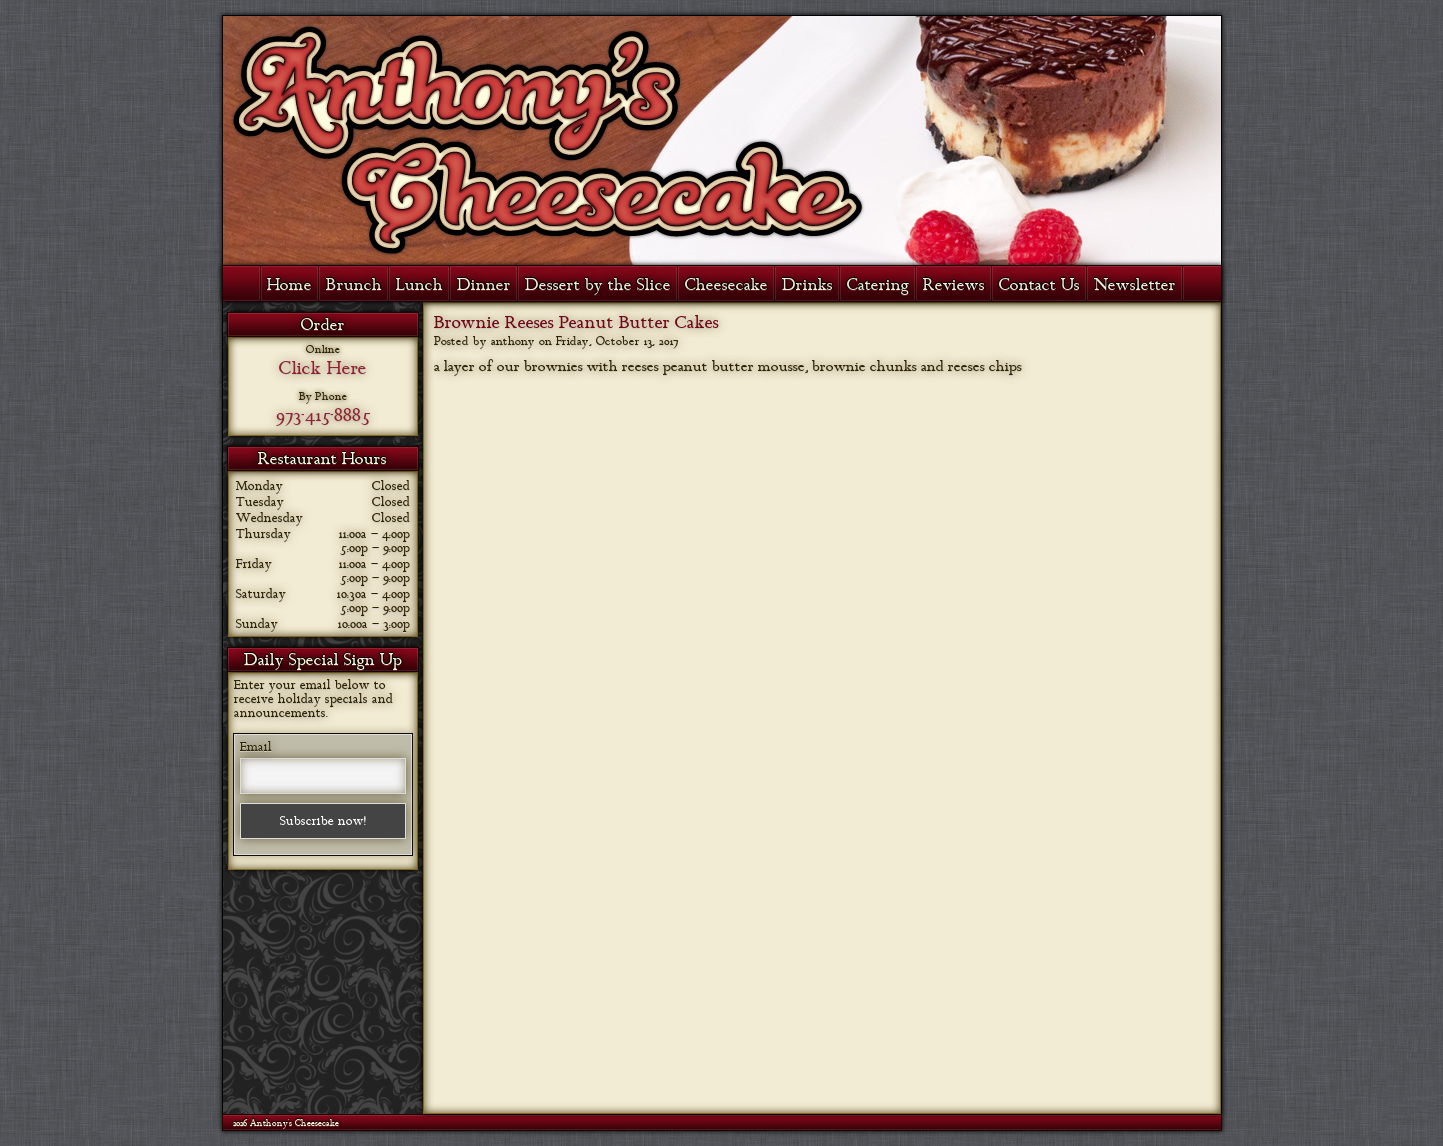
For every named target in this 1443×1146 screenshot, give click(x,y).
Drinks (807, 285)
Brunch (354, 285)
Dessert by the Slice (598, 285)
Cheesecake (726, 285)
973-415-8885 (323, 415)
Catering (878, 285)
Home (289, 285)
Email (256, 747)
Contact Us (1039, 285)
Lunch (419, 285)
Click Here (323, 368)
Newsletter (1135, 285)
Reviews (954, 285)
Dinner (484, 285)
